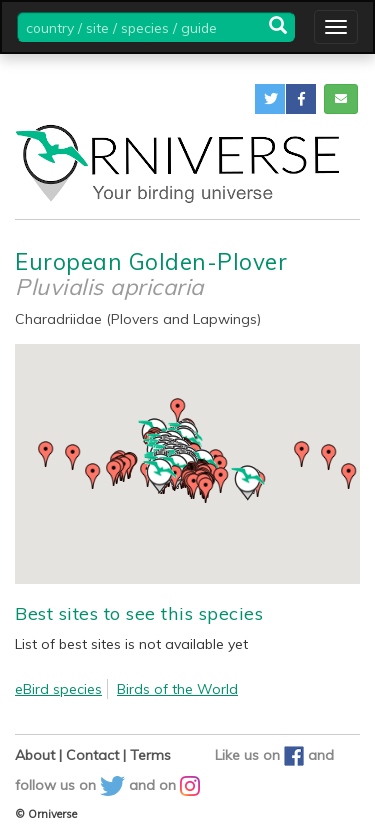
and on (164, 785)
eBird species (58, 689)
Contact (92, 755)
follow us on (72, 785)
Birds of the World (177, 689)
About (35, 755)
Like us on (261, 755)
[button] (270, 99)
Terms (150, 755)
